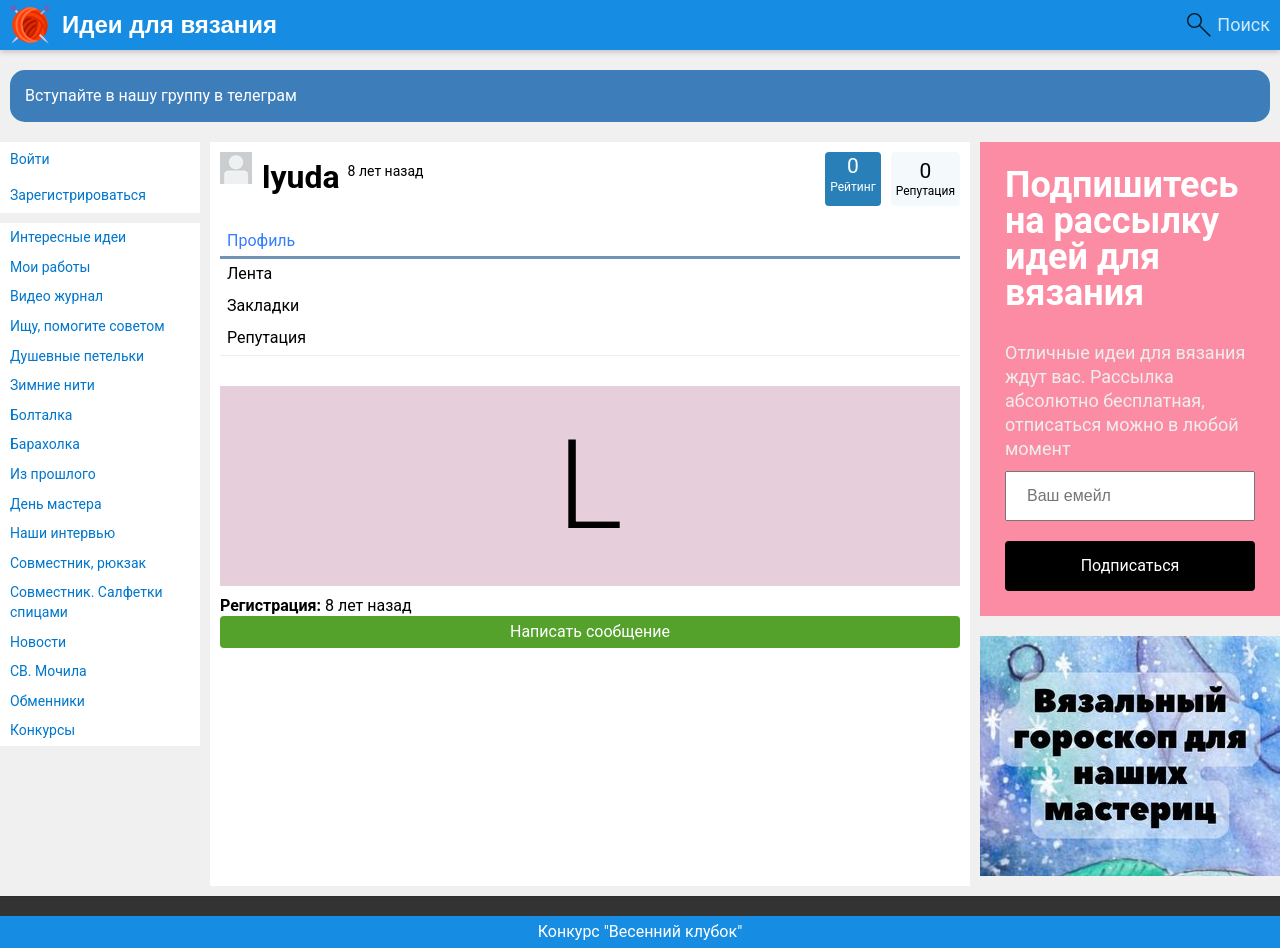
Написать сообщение (590, 631)
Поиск (1243, 24)
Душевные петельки (77, 356)
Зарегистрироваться (78, 195)
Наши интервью (62, 533)
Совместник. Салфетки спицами (86, 602)
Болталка (41, 415)
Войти (30, 159)
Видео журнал (56, 296)
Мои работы (50, 267)
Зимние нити (52, 385)
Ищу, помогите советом (87, 326)
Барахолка (45, 444)
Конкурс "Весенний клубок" (640, 931)
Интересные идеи (68, 237)
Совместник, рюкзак (78, 563)
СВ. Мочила (48, 671)
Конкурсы (42, 730)
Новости (38, 642)
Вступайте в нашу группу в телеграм (161, 95)
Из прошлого (53, 474)
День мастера (56, 504)
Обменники (47, 701)
